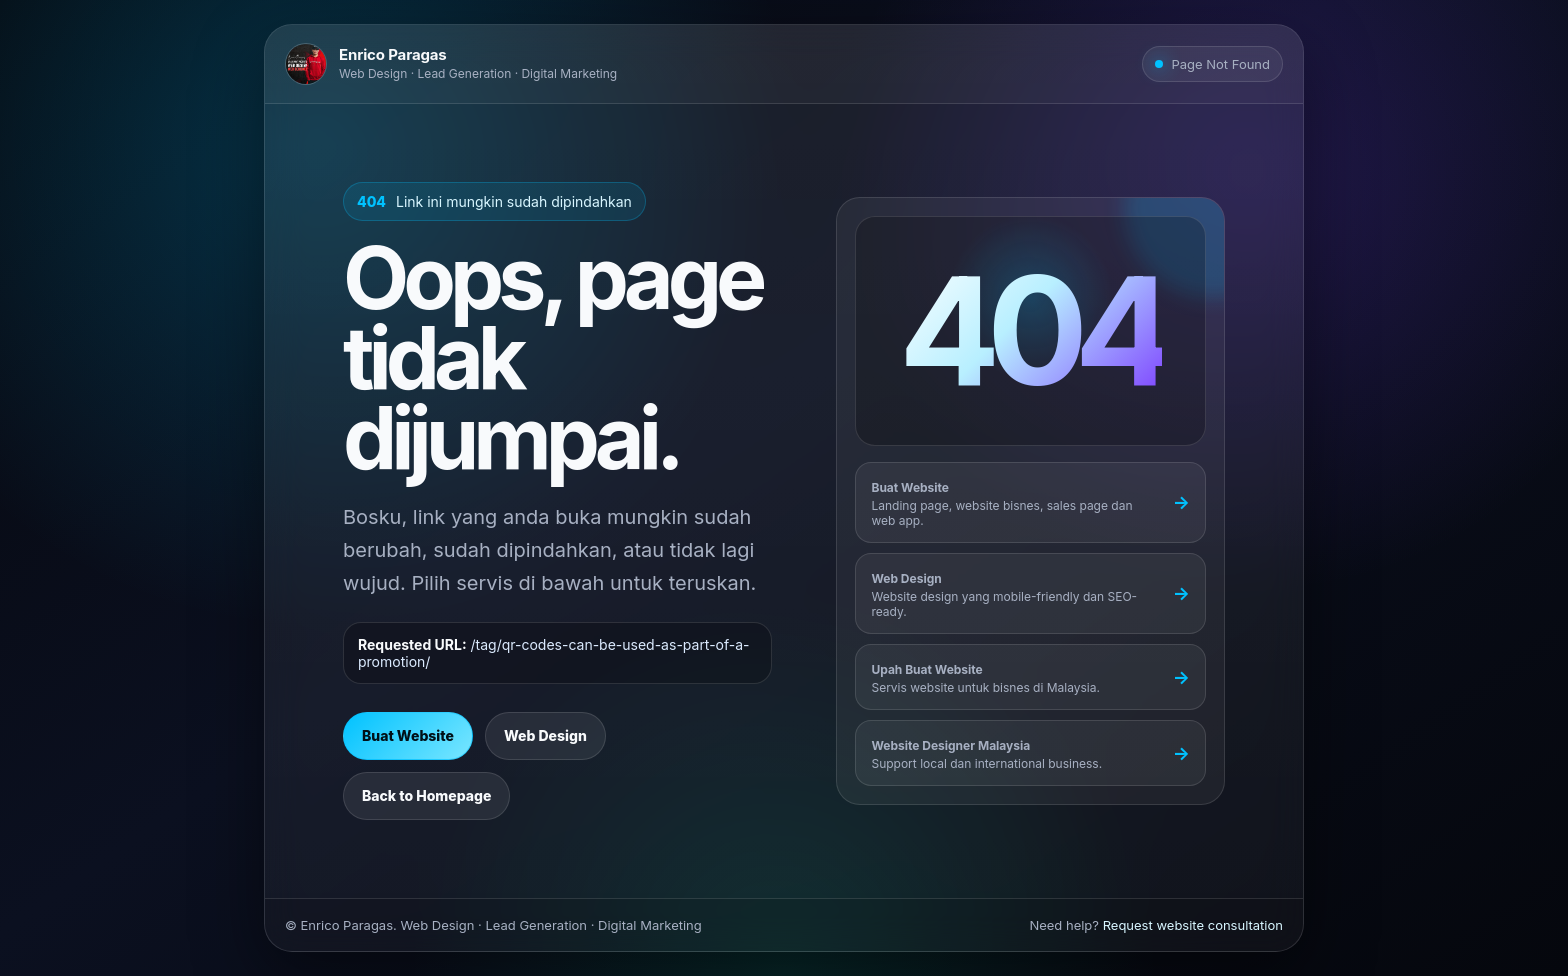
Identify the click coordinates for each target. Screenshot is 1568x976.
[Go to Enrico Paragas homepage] (451, 64)
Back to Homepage (426, 795)
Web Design (545, 735)
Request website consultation (1193, 925)
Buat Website (408, 735)
